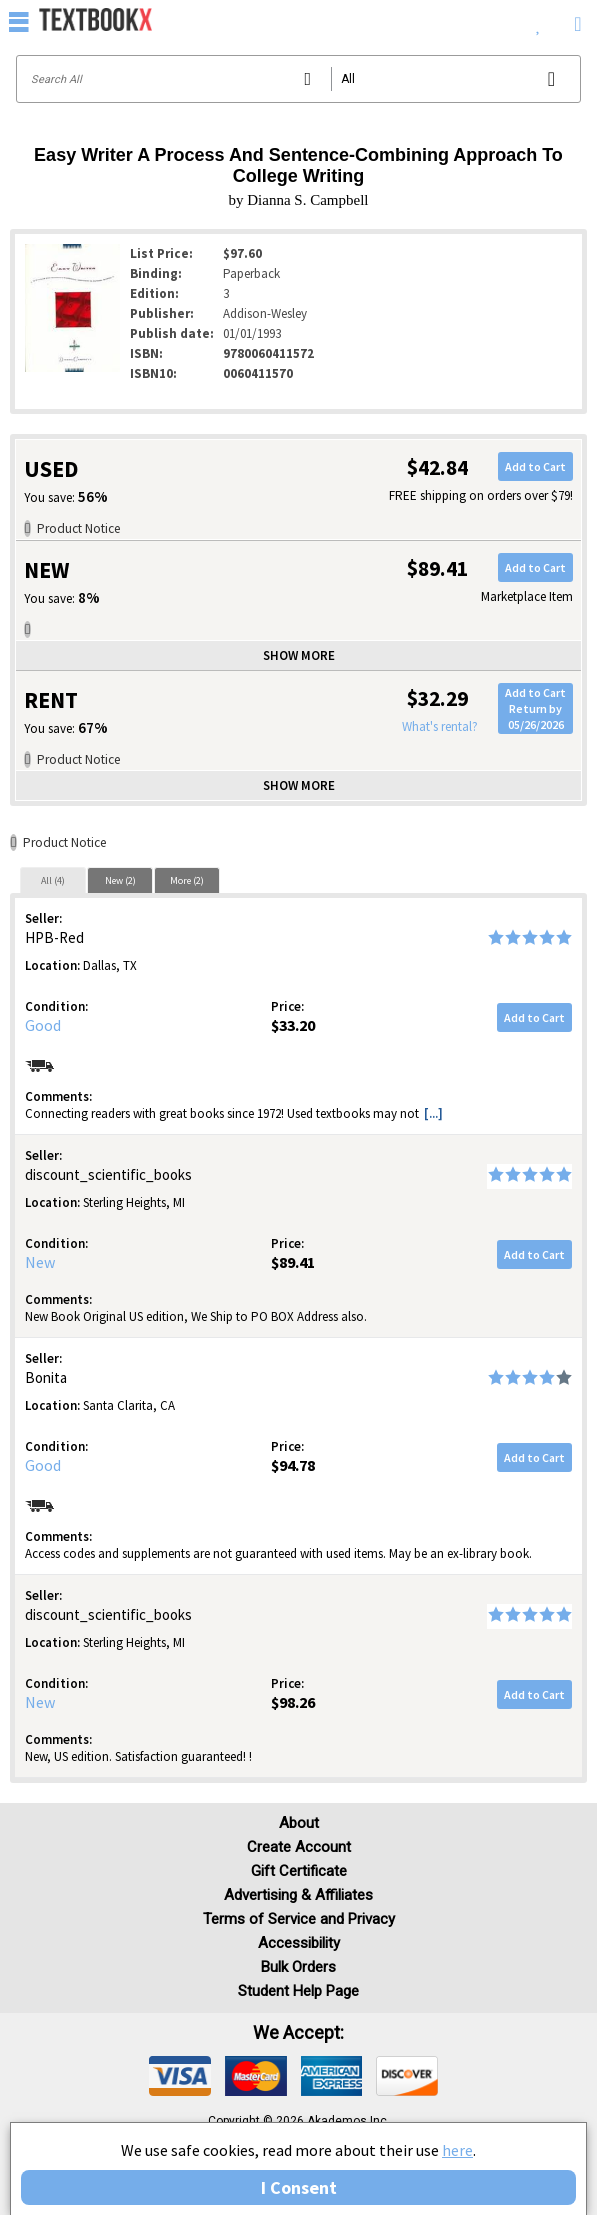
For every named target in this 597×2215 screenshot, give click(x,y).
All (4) (53, 880)
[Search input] (298, 79)
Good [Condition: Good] (43, 1025)
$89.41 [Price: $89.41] (293, 1262)
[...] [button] (433, 1113)
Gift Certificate (299, 1871)
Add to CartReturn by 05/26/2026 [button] (535, 708)
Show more (299, 655)
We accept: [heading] (298, 2033)
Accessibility (299, 1943)
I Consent (299, 2187)
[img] (180, 2076)
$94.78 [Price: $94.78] (293, 1465)
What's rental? (440, 726)
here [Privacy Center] (457, 2150)
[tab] (53, 880)
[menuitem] (538, 20)
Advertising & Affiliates (298, 1895)
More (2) (187, 880)
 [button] (19, 21)
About (299, 1823)
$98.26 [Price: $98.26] (293, 1702)
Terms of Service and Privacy (299, 1919)
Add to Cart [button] (535, 466)
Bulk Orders (298, 1967)
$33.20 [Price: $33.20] (293, 1025)
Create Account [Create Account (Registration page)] (299, 1847)
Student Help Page (298, 1991)
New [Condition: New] (40, 1262)
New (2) (120, 880)
